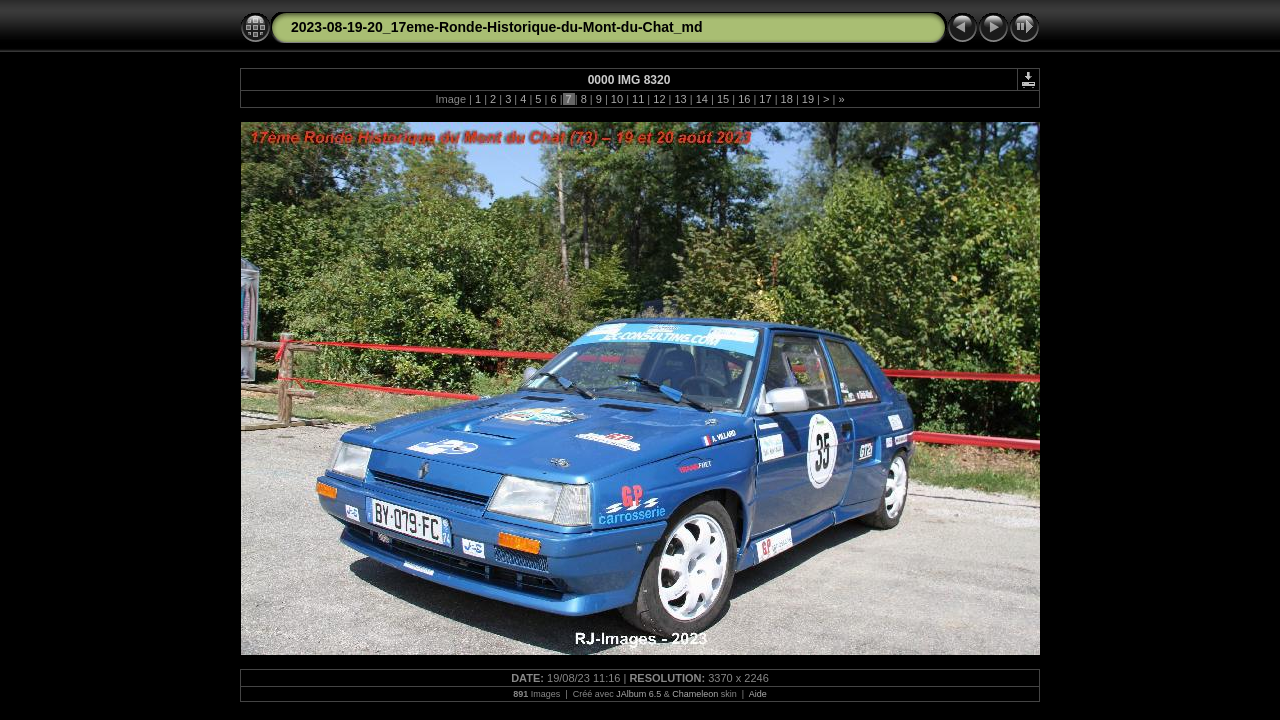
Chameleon (695, 694)
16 (744, 99)
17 (765, 99)
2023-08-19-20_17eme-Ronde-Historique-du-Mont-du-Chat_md (497, 27)
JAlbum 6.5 (638, 694)
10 (617, 99)
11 (638, 99)
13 (680, 99)
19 (808, 99)
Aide (758, 694)
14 (702, 99)
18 (787, 99)
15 (723, 99)
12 (659, 99)
